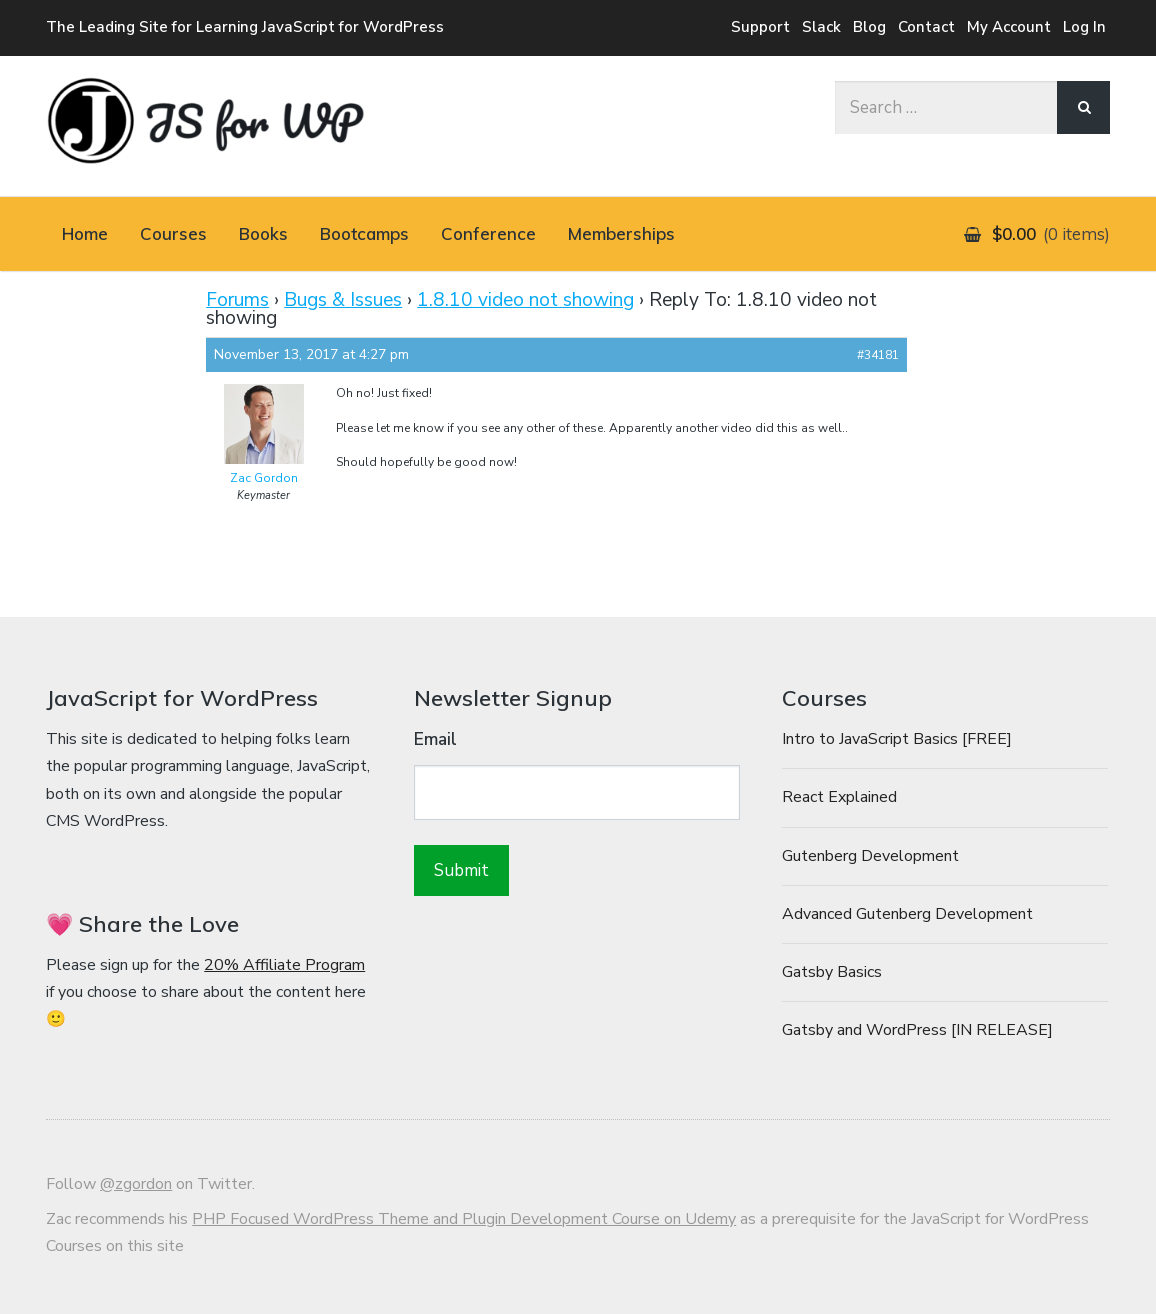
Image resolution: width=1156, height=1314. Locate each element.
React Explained (839, 797)
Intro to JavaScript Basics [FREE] (897, 739)
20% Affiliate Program (284, 965)
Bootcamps (364, 233)
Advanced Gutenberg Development (907, 914)
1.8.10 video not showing (525, 300)
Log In (1084, 27)
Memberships (621, 233)
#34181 (878, 355)
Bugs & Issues (343, 300)
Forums (237, 300)
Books (263, 233)
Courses (173, 233)
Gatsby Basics (832, 972)
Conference (488, 233)
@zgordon (136, 1184)
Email (435, 739)
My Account (1009, 27)
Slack (821, 27)
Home (85, 233)
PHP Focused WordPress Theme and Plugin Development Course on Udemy (464, 1219)
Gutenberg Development (870, 856)
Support (760, 27)
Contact (926, 27)
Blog (869, 27)
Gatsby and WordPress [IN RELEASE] (917, 1030)
